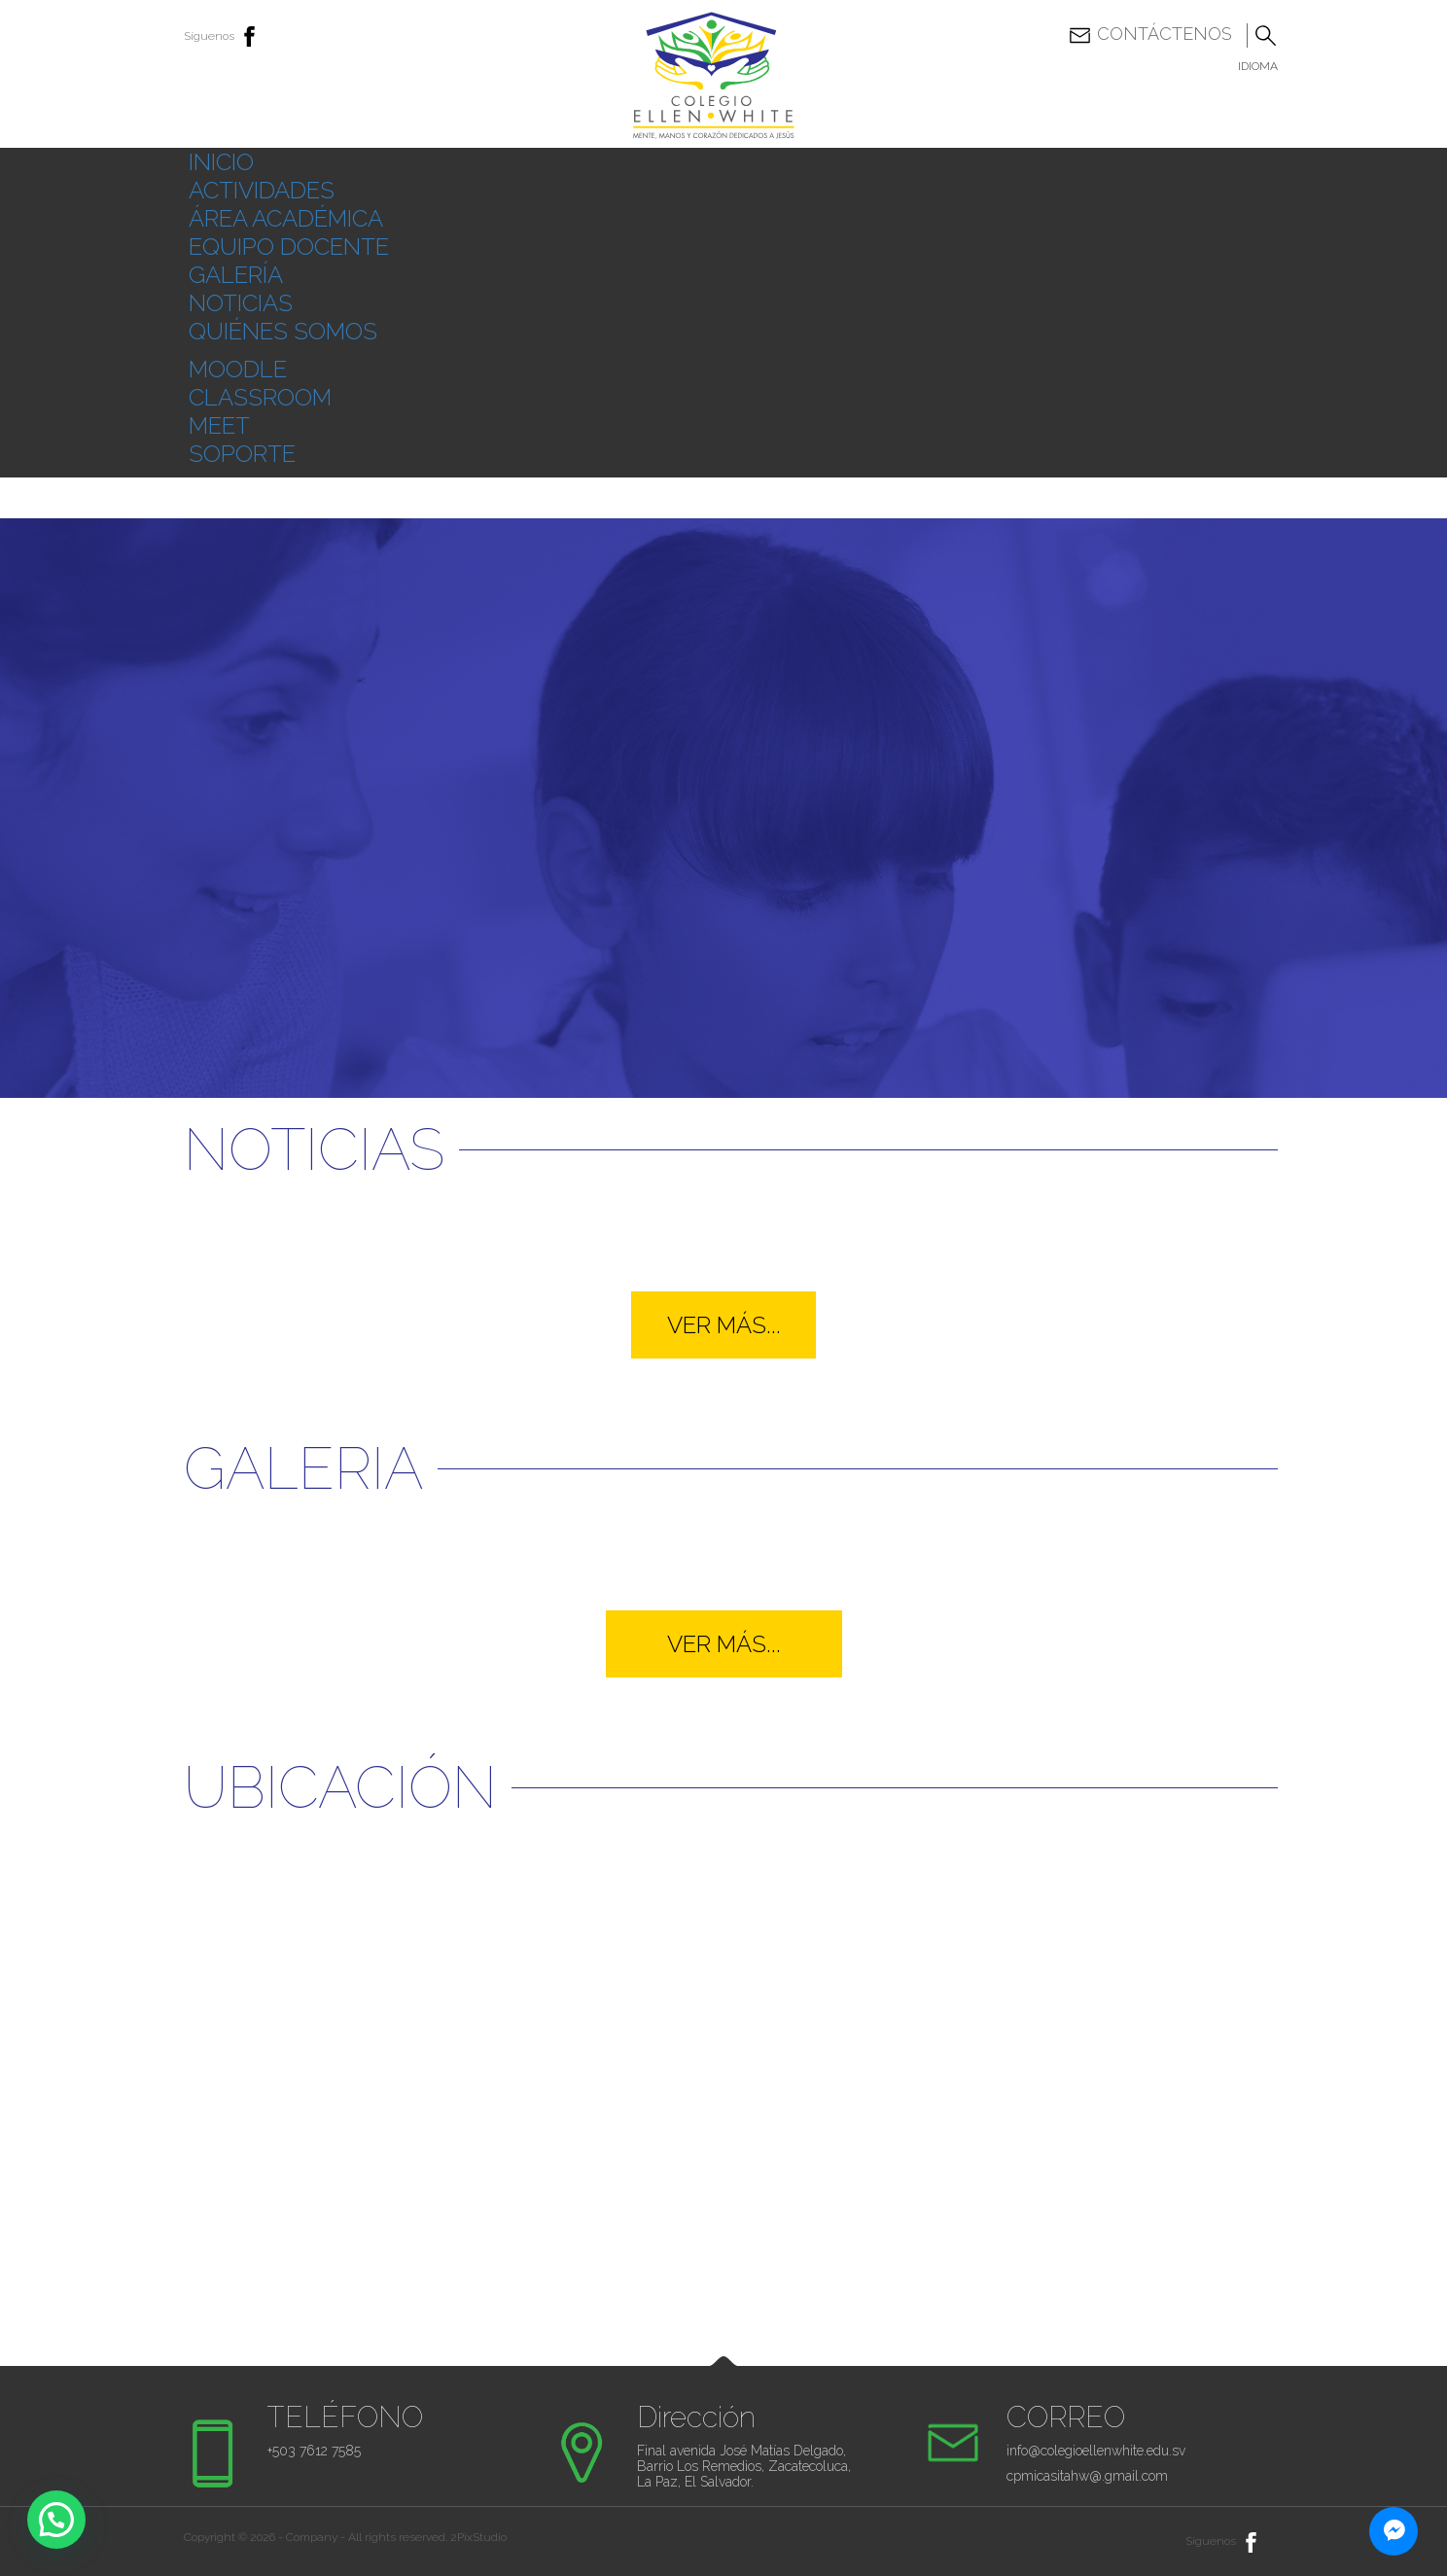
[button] (56, 2519)
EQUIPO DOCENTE (289, 246)
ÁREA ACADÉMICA (286, 218)
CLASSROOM (260, 397)
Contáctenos (1150, 35)
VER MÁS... (724, 1325)
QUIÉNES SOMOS (283, 331)
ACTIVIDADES (262, 190)
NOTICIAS (241, 303)
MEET (219, 425)
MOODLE (238, 369)
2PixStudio (478, 2537)
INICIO (221, 162)
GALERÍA (236, 275)
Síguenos (223, 36)
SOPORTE (242, 454)
